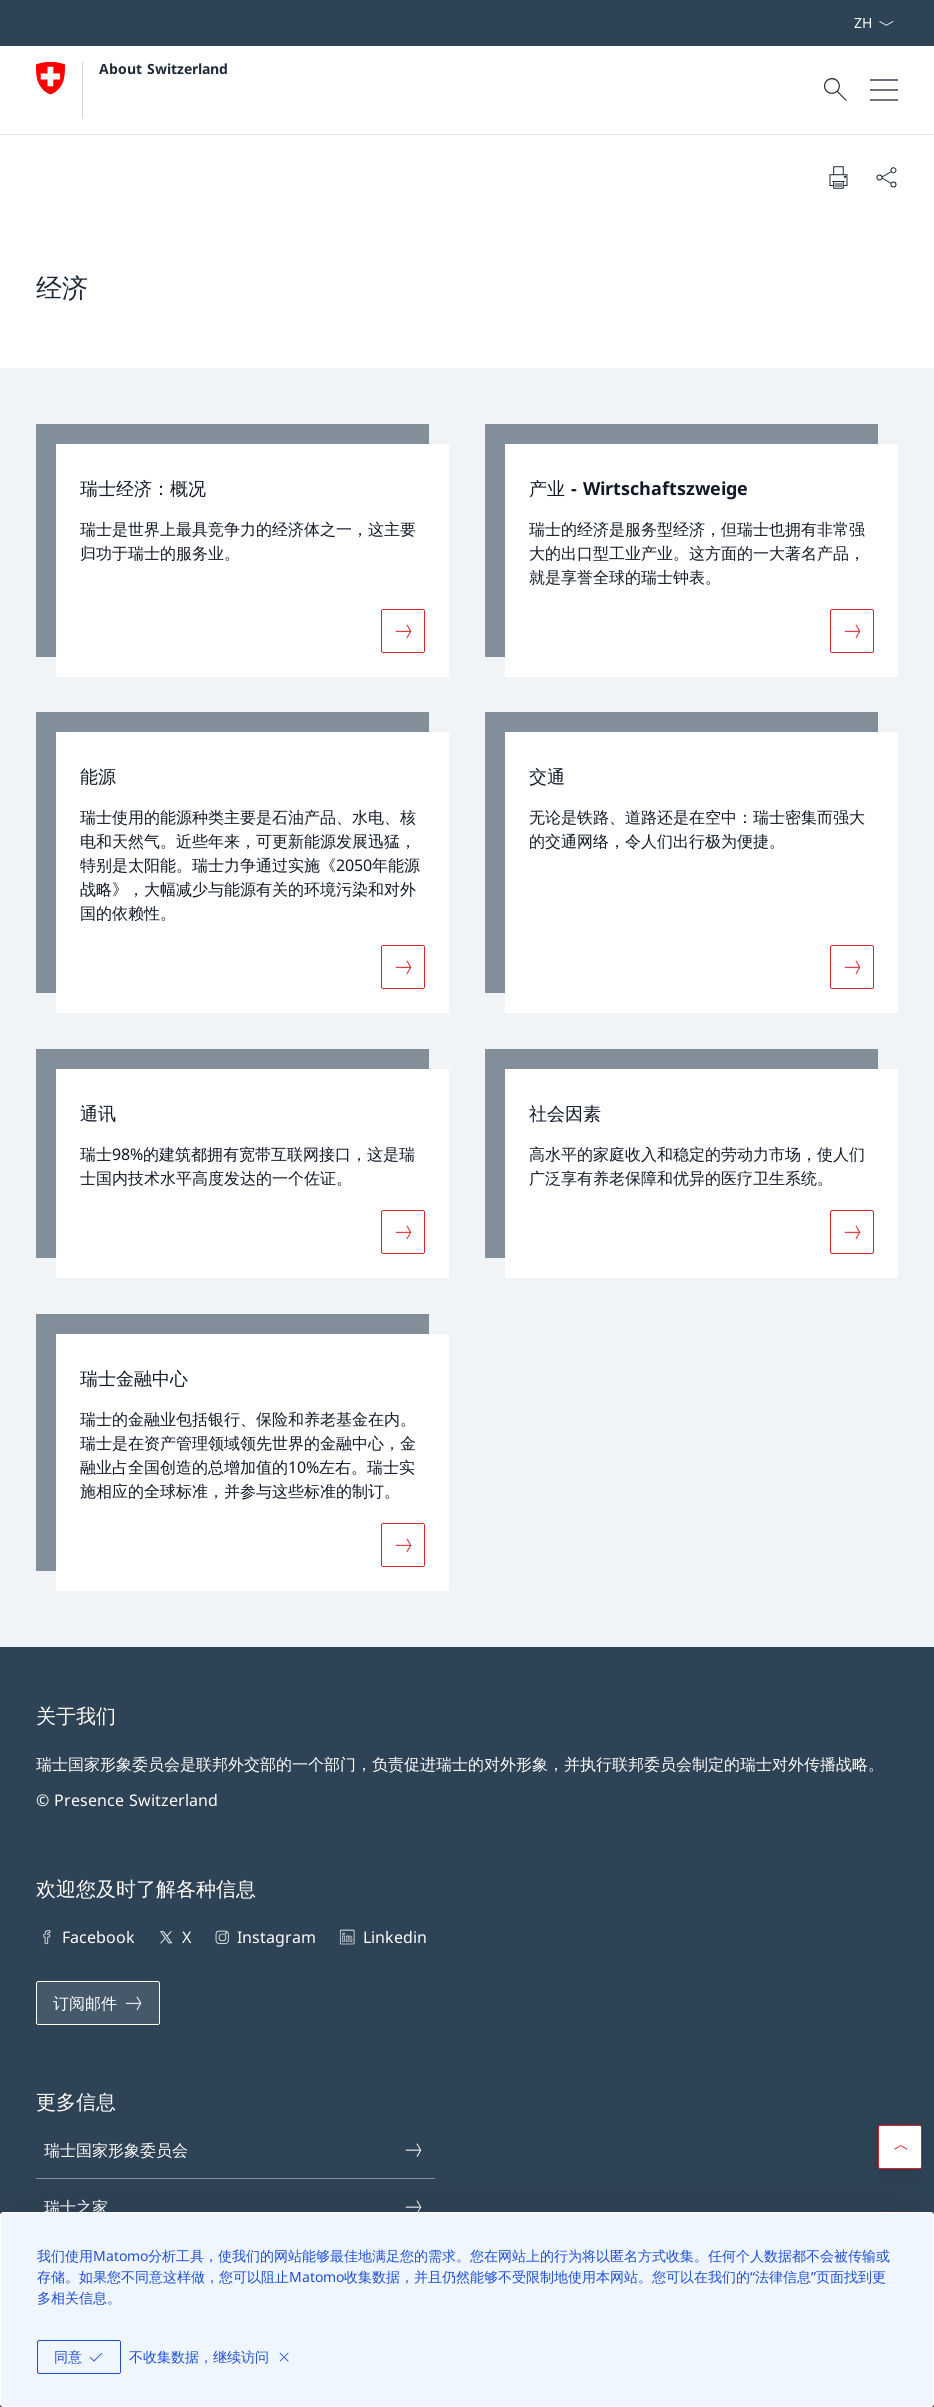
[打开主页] (132, 90)
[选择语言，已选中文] (873, 23)
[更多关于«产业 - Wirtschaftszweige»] (852, 630)
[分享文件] (886, 177)
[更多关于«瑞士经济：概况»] (403, 630)
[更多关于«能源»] (403, 967)
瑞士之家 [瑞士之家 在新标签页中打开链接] (234, 2207)
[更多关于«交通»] (852, 967)
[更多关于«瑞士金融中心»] (403, 1545)
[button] (900, 2147)
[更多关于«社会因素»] (852, 1232)
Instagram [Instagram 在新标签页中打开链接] (263, 1937)
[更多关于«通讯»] (403, 1232)
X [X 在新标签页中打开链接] (172, 1937)
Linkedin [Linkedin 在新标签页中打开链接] (381, 1937)
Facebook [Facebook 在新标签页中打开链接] (85, 1937)
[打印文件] (838, 177)
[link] (242, 550)
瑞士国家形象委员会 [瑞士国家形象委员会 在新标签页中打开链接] (234, 2150)
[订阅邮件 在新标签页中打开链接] (98, 2003)
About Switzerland (163, 68)
